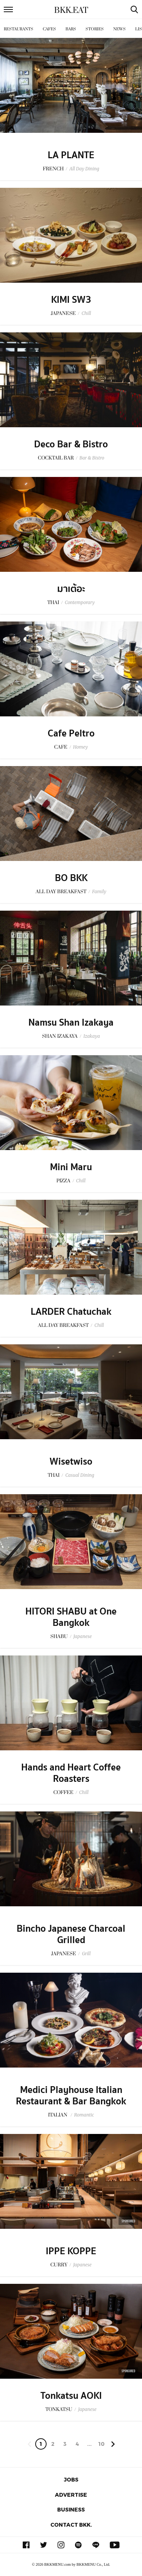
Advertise (71, 2494)
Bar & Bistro (92, 458)
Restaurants (18, 29)
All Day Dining (84, 169)
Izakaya (91, 1036)
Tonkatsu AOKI (71, 2395)
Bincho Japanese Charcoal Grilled (71, 1934)
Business (71, 2509)
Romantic (84, 2115)
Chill (86, 313)
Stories (95, 29)
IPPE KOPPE (71, 2251)
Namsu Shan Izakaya (71, 1022)
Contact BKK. (71, 2524)
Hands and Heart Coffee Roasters (71, 1773)
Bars (71, 29)
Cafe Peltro (71, 733)
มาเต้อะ (71, 588)
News (119, 29)
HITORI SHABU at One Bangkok (71, 1617)
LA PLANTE (71, 155)
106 (101, 2445)
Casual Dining (79, 1475)
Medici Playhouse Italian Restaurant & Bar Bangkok (71, 2095)
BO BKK (71, 878)
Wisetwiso (71, 1461)
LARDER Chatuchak (71, 1311)
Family (99, 891)
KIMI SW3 (71, 299)
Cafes (49, 29)
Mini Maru (71, 1167)
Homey (80, 747)
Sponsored (128, 2221)
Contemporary (80, 602)
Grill (86, 1953)
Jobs (71, 2479)
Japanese (82, 1636)
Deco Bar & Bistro (71, 444)
